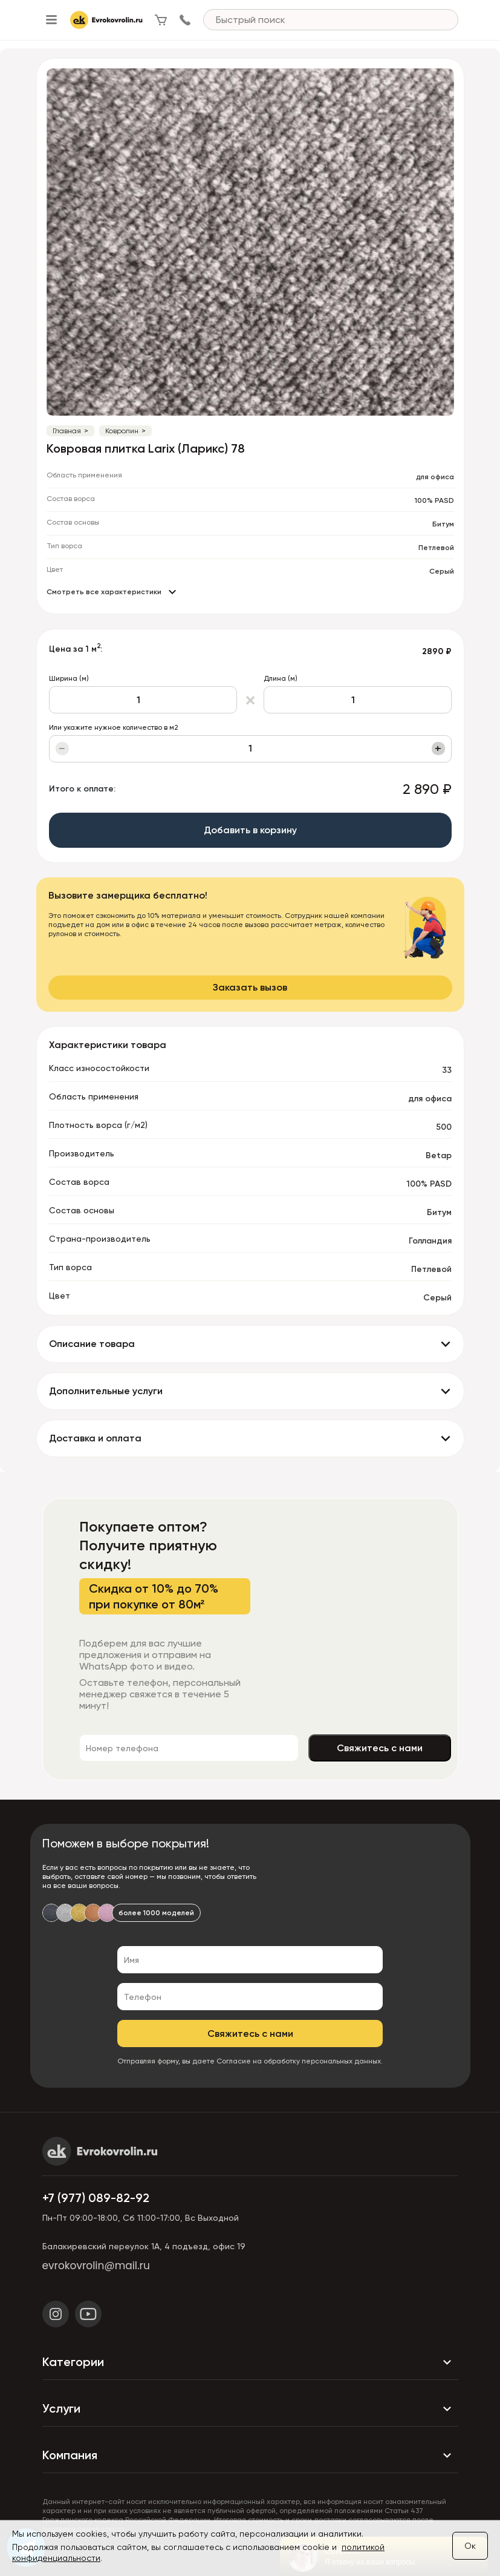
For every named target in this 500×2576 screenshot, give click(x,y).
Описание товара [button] (92, 1343)
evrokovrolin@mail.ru (96, 2265)
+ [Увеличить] (438, 748)
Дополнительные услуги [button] (106, 1391)
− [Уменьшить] (62, 748)
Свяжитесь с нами (380, 1748)
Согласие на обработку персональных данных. (299, 2061)
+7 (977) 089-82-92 (95, 2198)
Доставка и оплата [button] (95, 1438)
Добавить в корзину (250, 830)
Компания (250, 2455)
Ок (470, 2546)
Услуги (250, 2409)
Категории (250, 2362)
